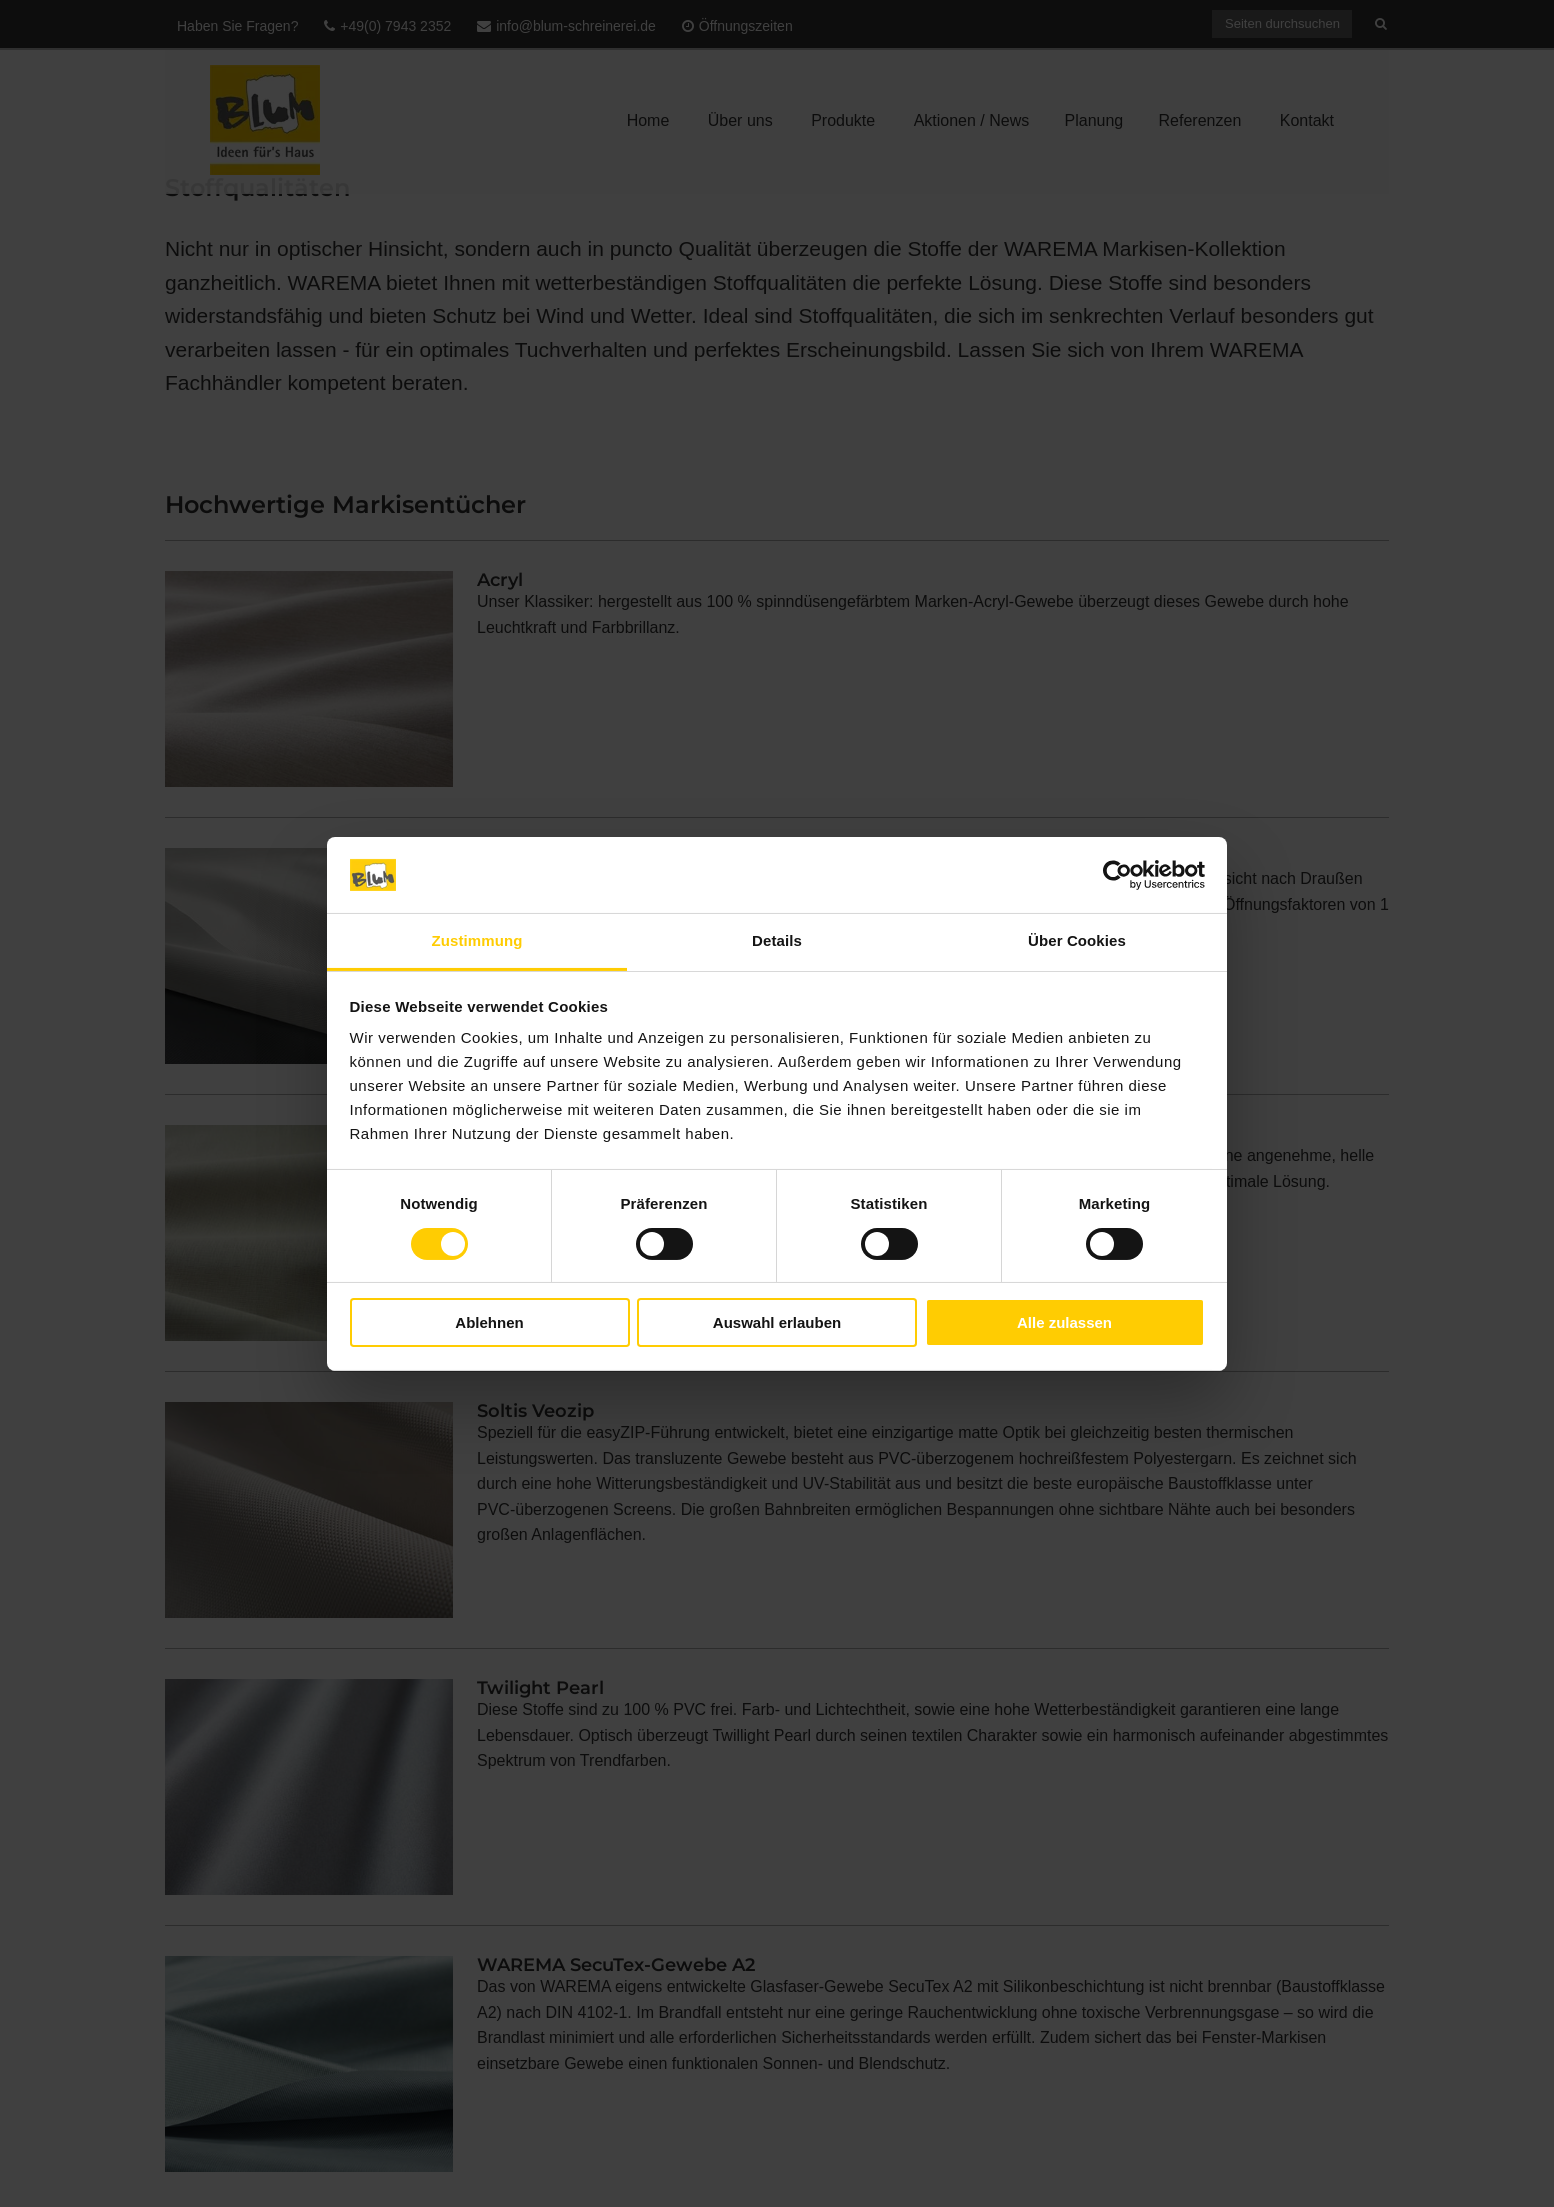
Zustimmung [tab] (477, 940)
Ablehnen (489, 1322)
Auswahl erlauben (777, 1322)
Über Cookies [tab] (1077, 940)
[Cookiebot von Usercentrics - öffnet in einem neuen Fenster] (1117, 875)
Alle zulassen (1064, 1322)
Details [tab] (777, 940)
